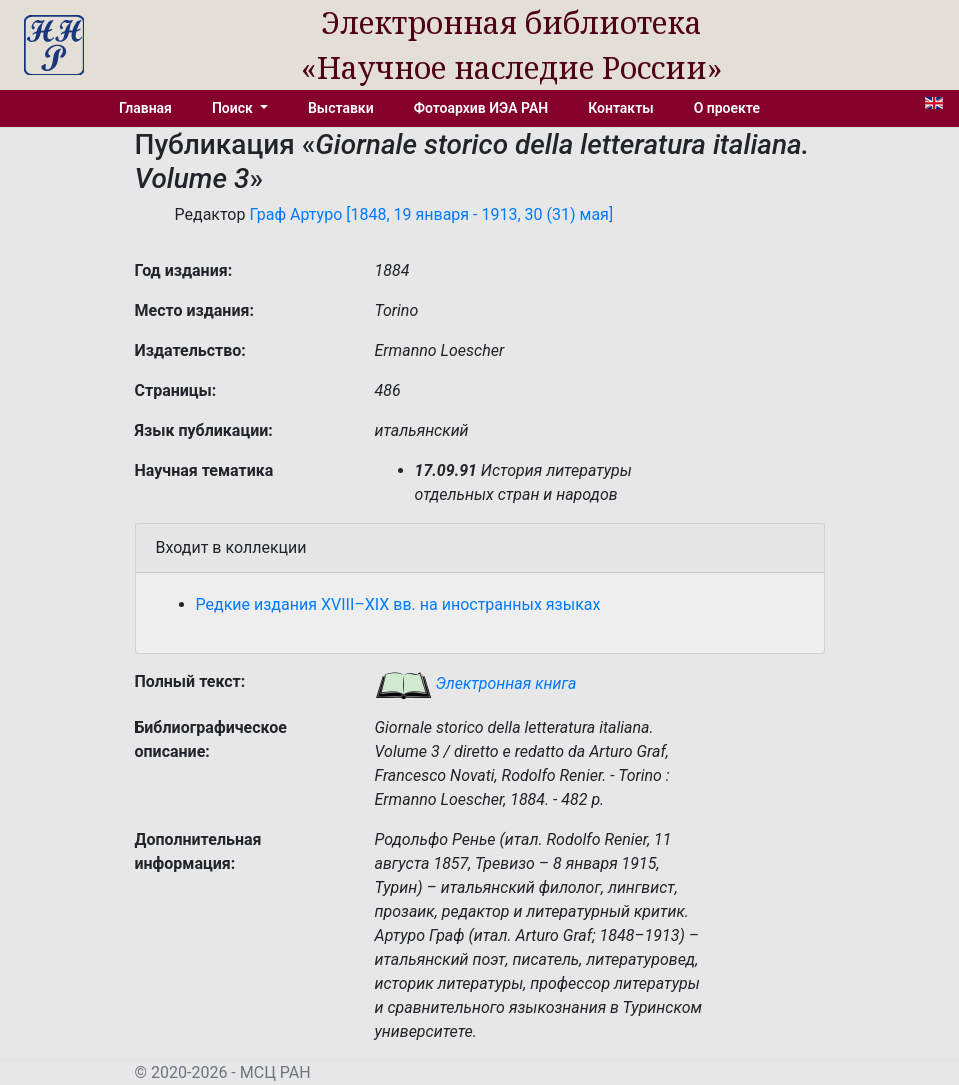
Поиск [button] (234, 108)
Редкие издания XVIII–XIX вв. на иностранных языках (398, 604)
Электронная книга (476, 683)
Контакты (620, 108)
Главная (145, 108)
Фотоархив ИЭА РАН (481, 108)
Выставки (341, 108)
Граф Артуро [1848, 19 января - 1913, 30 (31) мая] (431, 214)
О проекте (727, 108)
